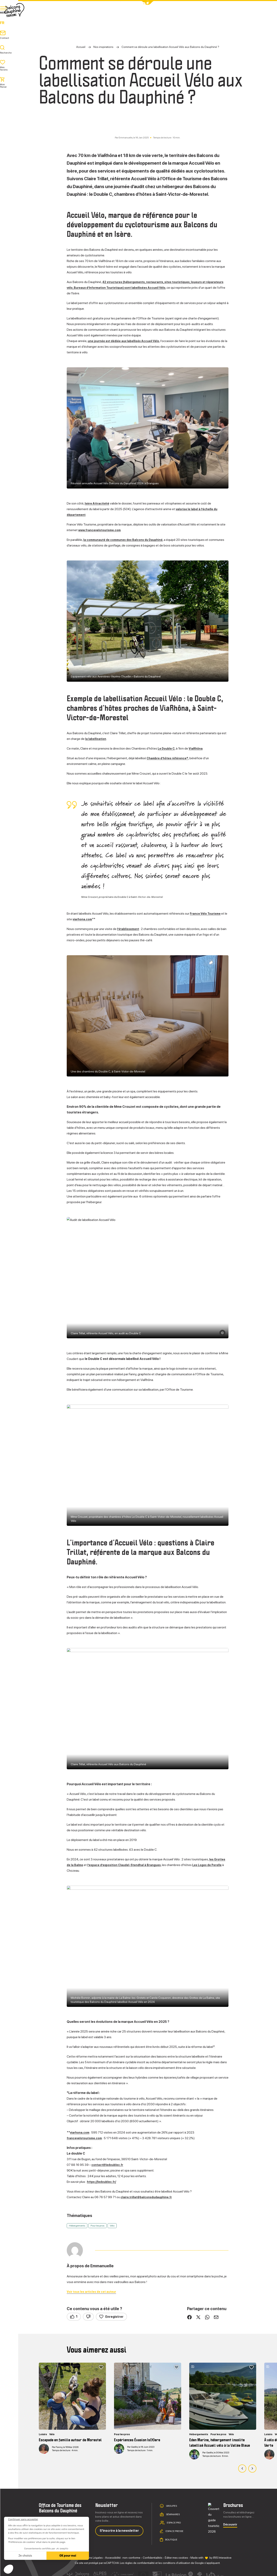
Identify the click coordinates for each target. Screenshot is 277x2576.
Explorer (120, 18)
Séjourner (145, 18)
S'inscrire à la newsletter (117, 2536)
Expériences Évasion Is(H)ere (142, 2440)
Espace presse (174, 2536)
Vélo (112, 2225)
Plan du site (71, 2563)
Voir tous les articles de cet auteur (91, 2291)
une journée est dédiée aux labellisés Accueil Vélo (127, 341)
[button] (148, 3)
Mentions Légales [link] (91, 2563)
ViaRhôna (197, 748)
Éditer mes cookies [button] (176, 2563)
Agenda (193, 18)
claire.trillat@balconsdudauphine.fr (149, 2197)
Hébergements (77, 2225)
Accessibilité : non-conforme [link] (122, 2563)
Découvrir (230, 2530)
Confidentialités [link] (152, 2563)
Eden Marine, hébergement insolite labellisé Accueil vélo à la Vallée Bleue (222, 2445)
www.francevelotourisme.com (102, 530)
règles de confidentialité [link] (140, 2568)
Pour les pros (97, 2225)
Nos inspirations (103, 46)
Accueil (80, 46)
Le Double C (167, 748)
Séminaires (173, 2519)
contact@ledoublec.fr (109, 2165)
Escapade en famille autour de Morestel (67, 2443)
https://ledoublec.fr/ (103, 2182)
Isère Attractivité (98, 503)
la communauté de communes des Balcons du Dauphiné (126, 540)
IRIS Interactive (222, 2563)
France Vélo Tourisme (207, 913)
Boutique (171, 2545)
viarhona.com (86, 919)
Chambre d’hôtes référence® (170, 758)
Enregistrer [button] (111, 2316)
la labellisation (96, 739)
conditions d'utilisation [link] (176, 2568)
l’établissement (129, 929)
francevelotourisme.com (86, 2138)
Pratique (171, 18)
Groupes (171, 2511)
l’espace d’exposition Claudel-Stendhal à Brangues (129, 1865)
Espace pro (173, 2528)
